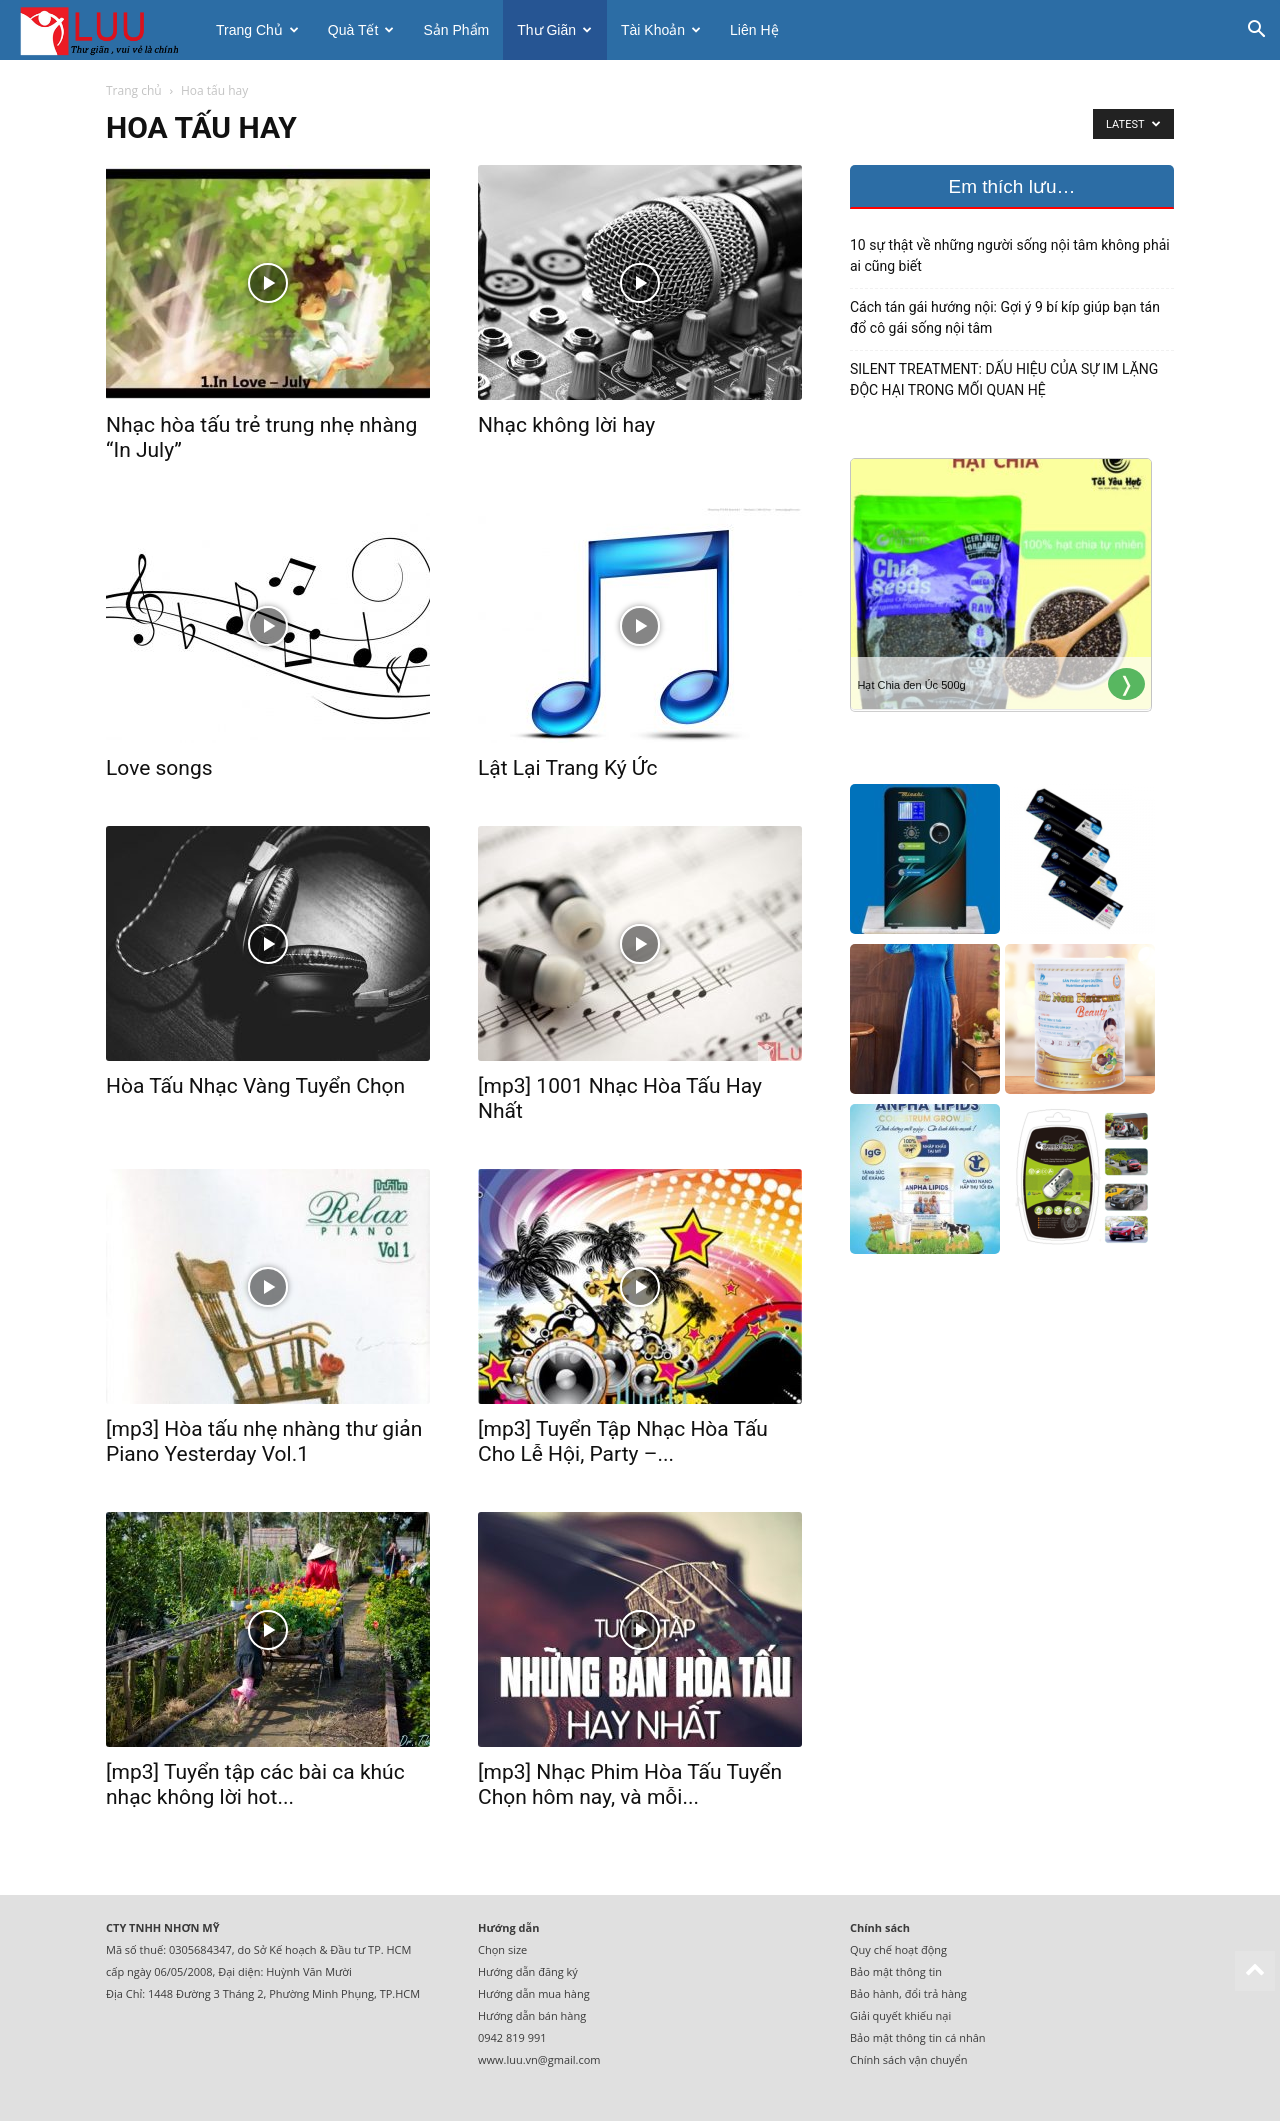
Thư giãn (554, 30)
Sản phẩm (456, 30)
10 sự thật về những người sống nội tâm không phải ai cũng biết (1010, 255)
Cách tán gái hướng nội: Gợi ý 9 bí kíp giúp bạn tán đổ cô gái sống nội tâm (1005, 317)
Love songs (159, 768)
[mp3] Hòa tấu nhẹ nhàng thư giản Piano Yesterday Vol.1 (264, 1441)
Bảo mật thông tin (896, 1971)
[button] (1256, 31)
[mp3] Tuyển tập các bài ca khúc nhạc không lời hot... (255, 1784)
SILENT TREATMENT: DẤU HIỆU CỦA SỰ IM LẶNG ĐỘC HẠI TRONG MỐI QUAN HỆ (1004, 379)
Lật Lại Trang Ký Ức (567, 768)
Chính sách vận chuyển (908, 2059)
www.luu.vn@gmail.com (539, 2059)
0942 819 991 (512, 2037)
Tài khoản (661, 30)
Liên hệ (754, 30)
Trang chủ (257, 30)
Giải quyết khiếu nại (900, 2015)
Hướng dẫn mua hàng (534, 1993)
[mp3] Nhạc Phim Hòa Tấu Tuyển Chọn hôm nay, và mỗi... (630, 1784)
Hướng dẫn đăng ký (528, 1971)
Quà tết (361, 30)
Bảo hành (874, 1993)
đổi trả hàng (936, 1993)
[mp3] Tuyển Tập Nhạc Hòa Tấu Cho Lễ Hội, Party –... (623, 1441)
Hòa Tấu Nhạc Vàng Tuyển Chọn (255, 1086)
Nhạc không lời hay (566, 425)
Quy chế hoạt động (898, 1949)
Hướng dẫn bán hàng (532, 2015)
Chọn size (502, 1949)
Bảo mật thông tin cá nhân (918, 2037)
